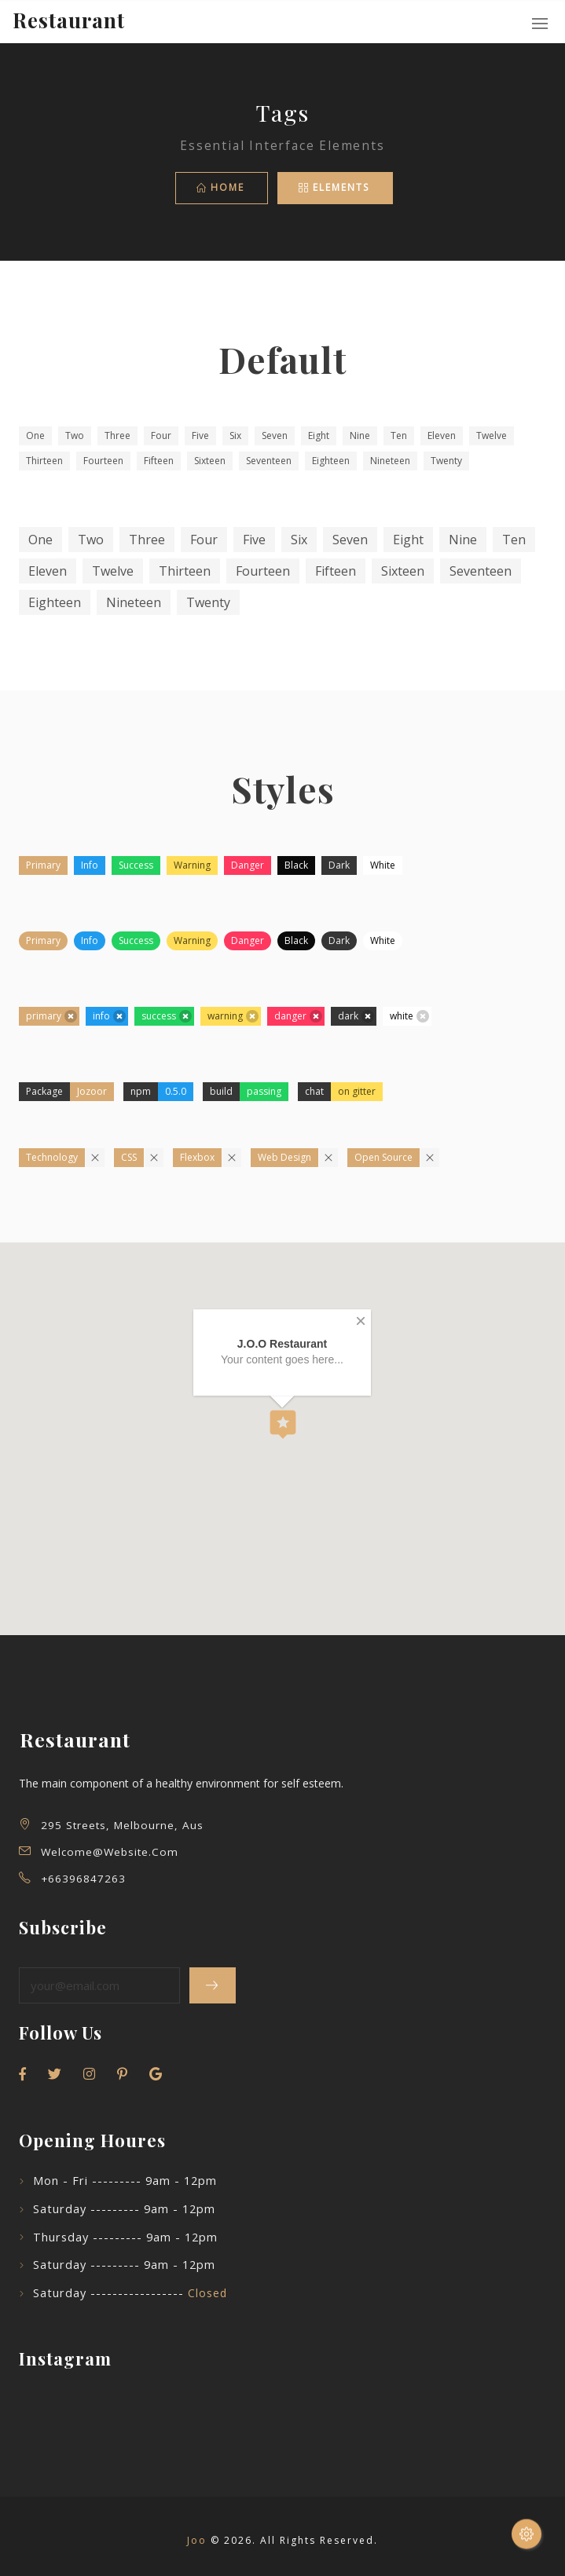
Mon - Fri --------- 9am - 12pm (125, 2180)
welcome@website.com (109, 1852)
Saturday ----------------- (130, 2292)
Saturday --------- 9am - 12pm (124, 2208)
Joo (197, 2540)
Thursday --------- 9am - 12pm (125, 2237)
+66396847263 (83, 1879)
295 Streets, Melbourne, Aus (122, 1825)
